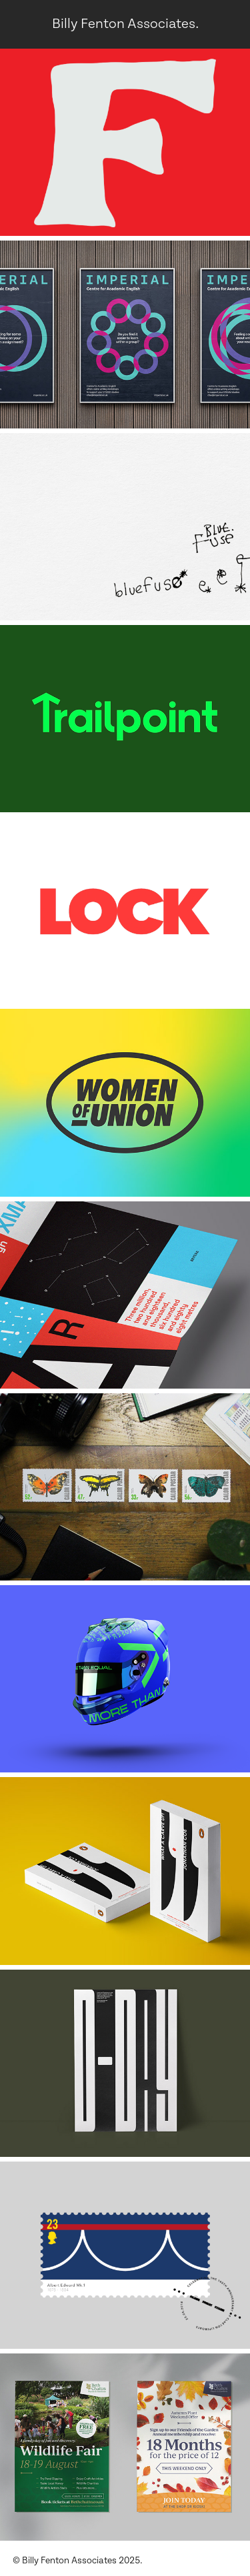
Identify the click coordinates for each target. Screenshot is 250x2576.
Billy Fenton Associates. (125, 23)
